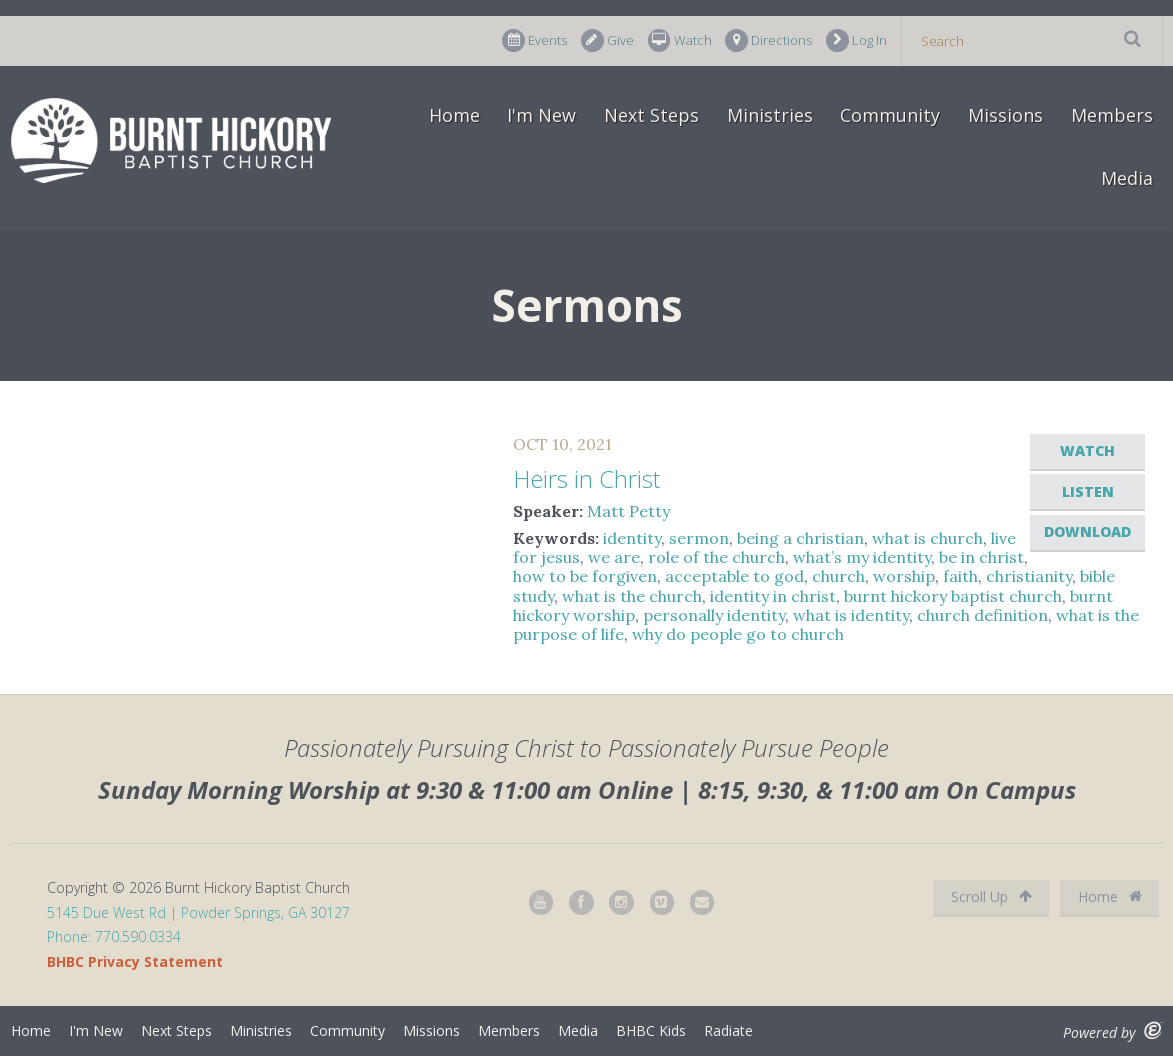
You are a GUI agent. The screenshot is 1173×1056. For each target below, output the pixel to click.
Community (890, 115)
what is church (927, 538)
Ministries (770, 115)
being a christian (800, 538)
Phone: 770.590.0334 (114, 936)
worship (904, 576)
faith (960, 576)
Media (1127, 178)
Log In (856, 40)
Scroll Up (991, 896)
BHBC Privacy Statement (135, 961)
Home (454, 115)
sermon (699, 538)
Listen (1088, 491)
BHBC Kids (651, 1030)
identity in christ (773, 596)
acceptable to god (734, 576)
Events (534, 40)
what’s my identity (862, 557)
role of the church (716, 557)
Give (607, 40)
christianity (1029, 576)
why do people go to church (738, 634)
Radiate (728, 1030)
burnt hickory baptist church (953, 596)
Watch (680, 40)
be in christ (981, 557)
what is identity (851, 615)
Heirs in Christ (586, 478)
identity (632, 538)
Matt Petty (628, 511)
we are (614, 557)
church (838, 576)
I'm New (541, 115)
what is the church (632, 596)
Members (1112, 115)
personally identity (714, 615)
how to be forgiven (585, 576)
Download (1087, 531)
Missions (1005, 115)
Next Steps (651, 115)
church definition (982, 615)
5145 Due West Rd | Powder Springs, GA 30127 (198, 912)
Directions (768, 40)
